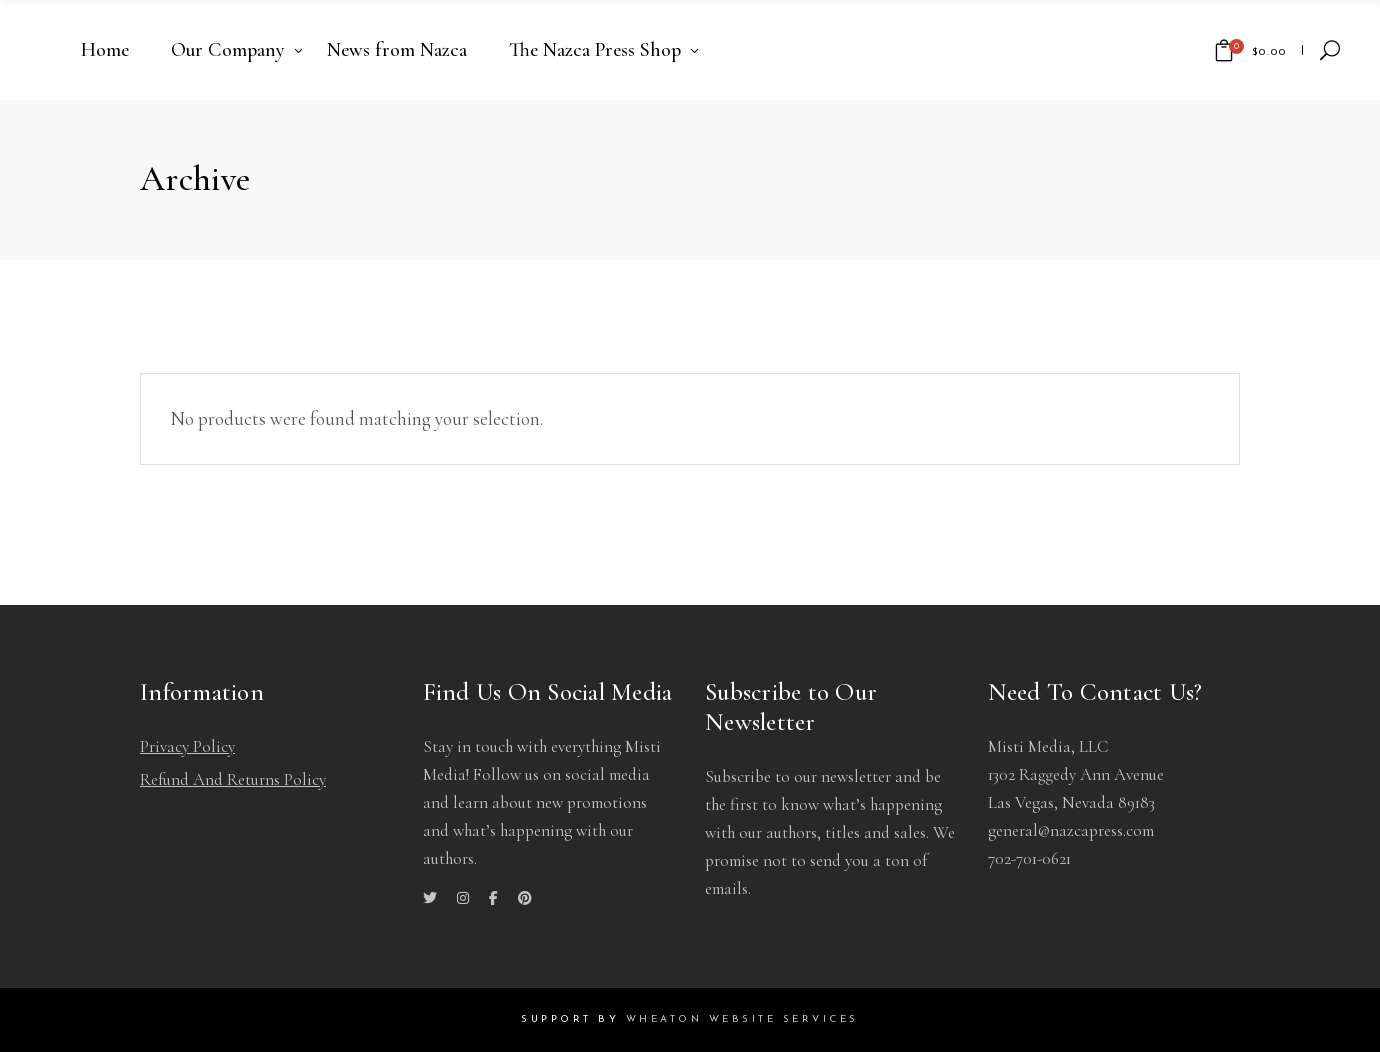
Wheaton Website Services (742, 1019)
